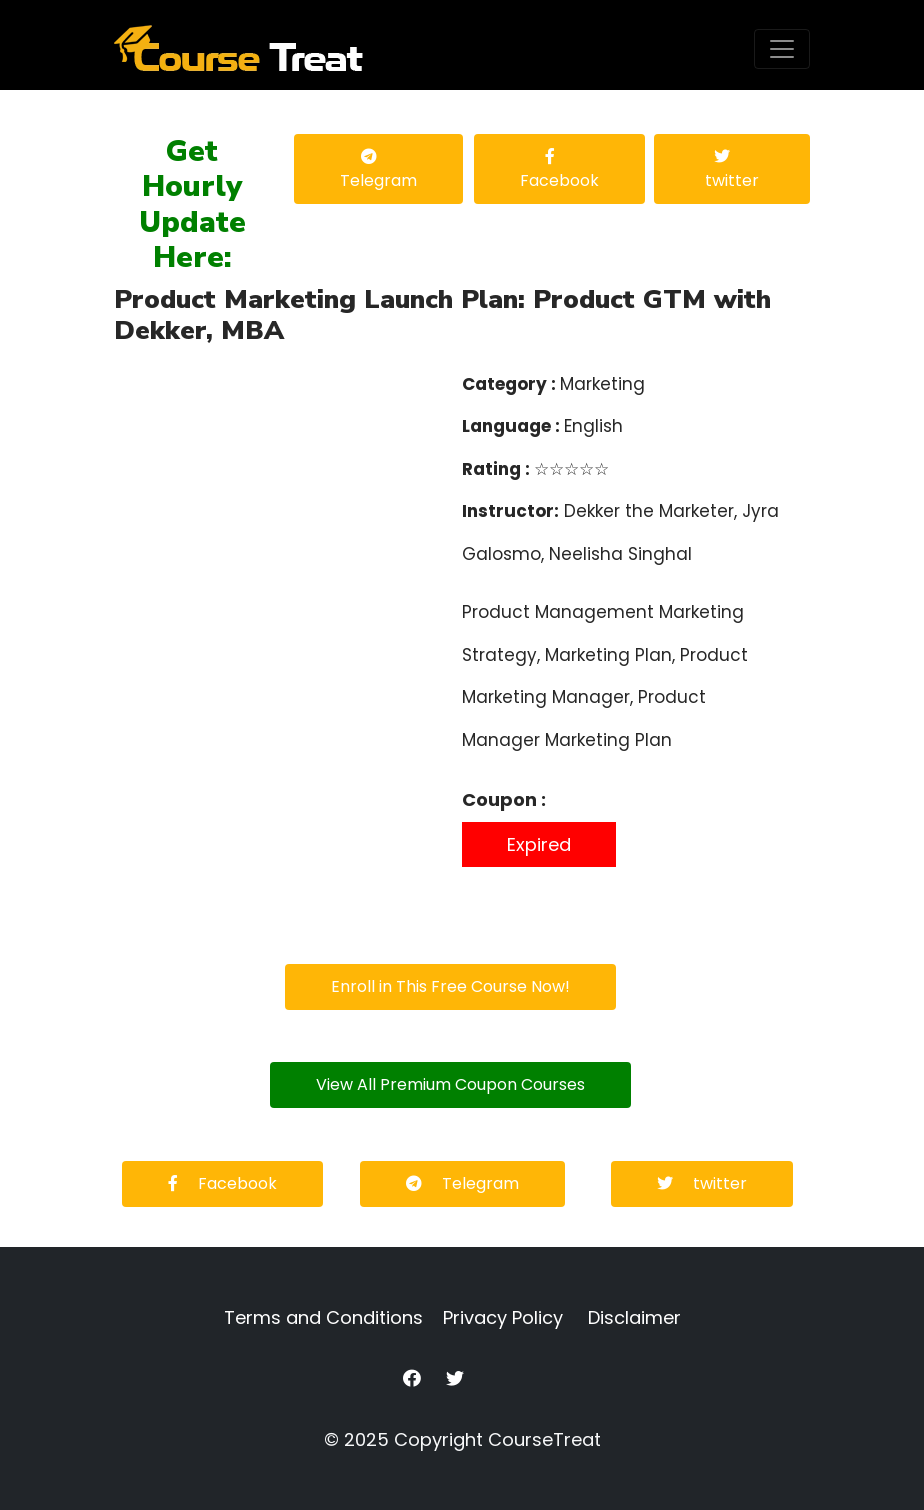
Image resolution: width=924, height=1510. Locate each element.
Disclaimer (634, 1317)
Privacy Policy (503, 1317)
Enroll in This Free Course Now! (450, 986)
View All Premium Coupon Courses (450, 1084)
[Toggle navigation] (782, 49)
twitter (732, 170)
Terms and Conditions (323, 1317)
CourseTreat (544, 1439)
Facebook (559, 170)
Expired (539, 844)
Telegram (378, 170)
